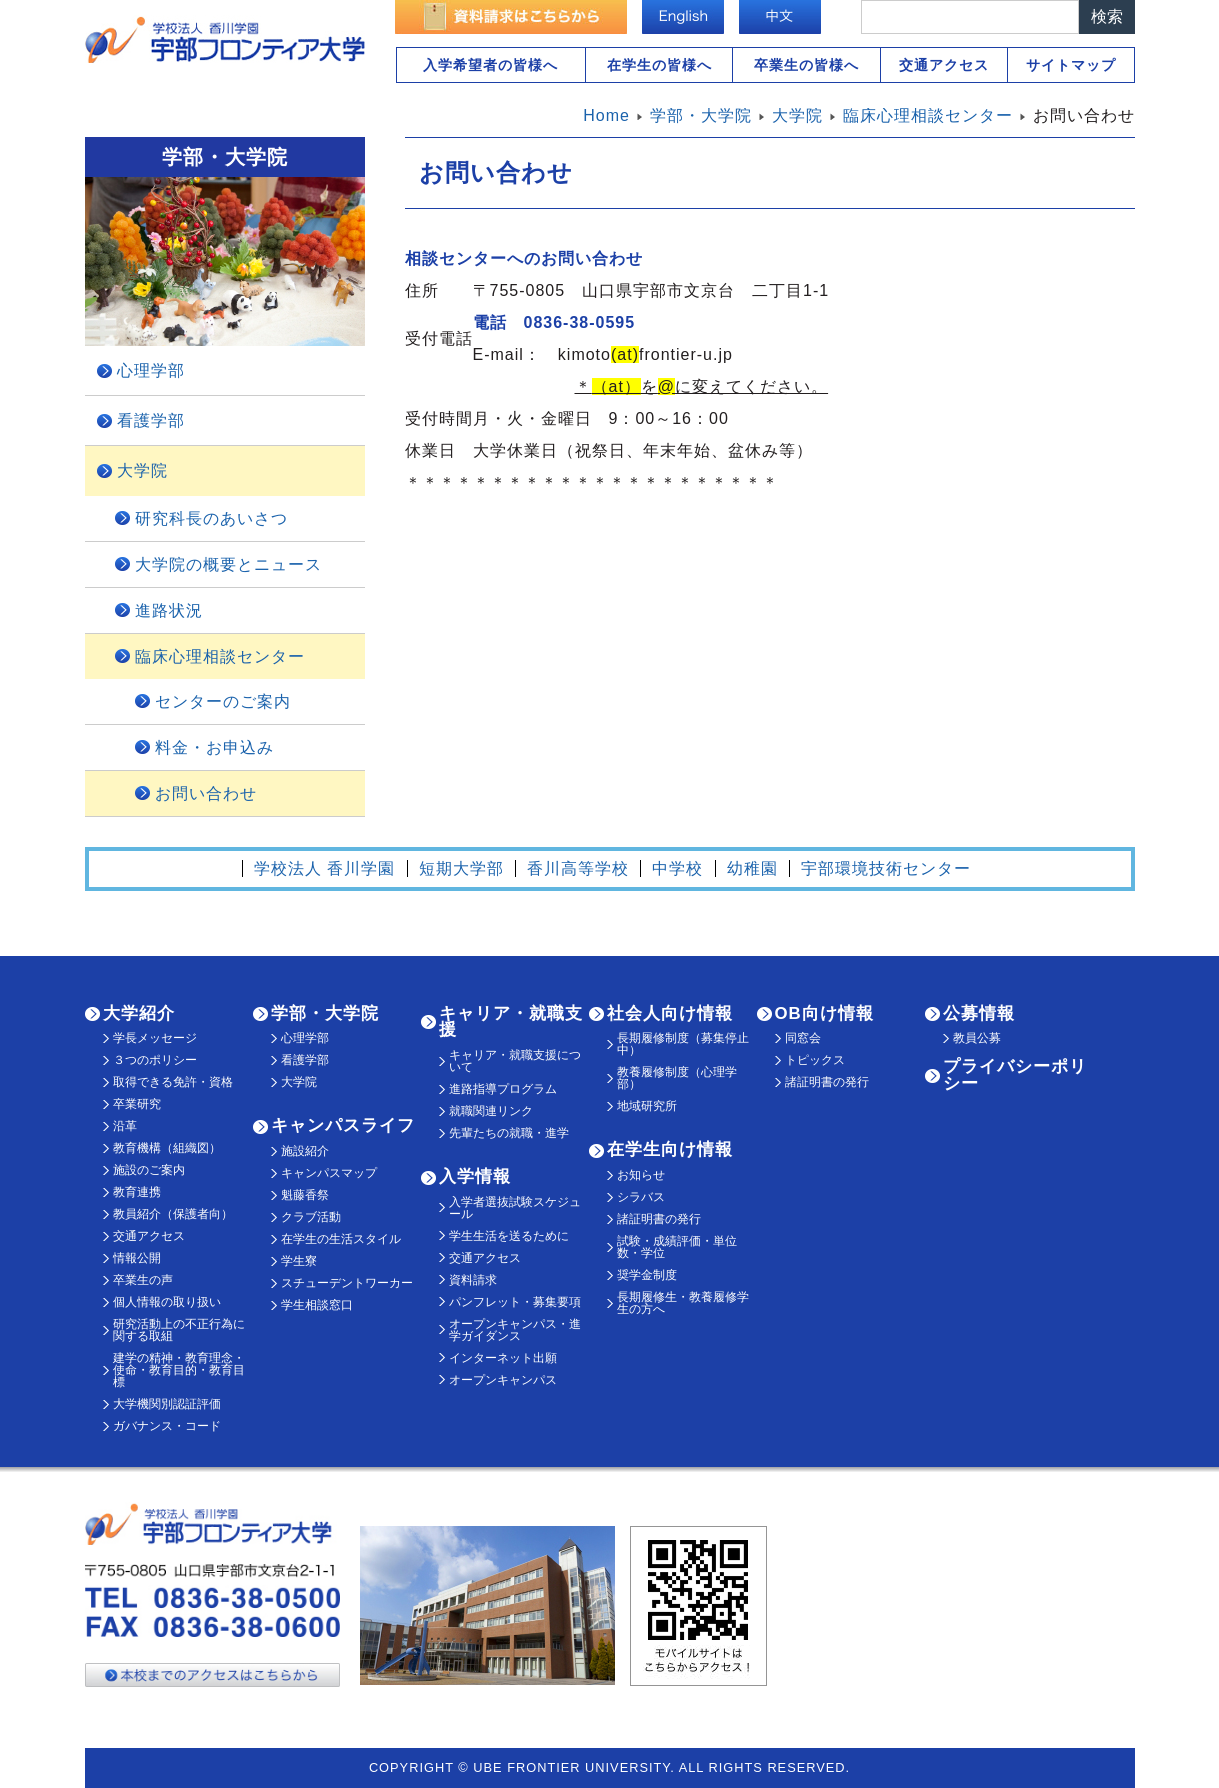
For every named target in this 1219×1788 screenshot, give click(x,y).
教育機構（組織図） (167, 1148)
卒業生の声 (143, 1280)
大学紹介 (139, 1013)
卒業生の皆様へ (806, 65)
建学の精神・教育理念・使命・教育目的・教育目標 (179, 1370)
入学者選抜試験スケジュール (515, 1208)
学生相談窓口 (317, 1305)
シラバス (641, 1197)
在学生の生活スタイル (341, 1239)
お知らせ (641, 1175)
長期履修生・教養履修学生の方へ (683, 1303)
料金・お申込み (214, 747)
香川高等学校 (578, 868)
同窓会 (803, 1038)
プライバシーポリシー (1015, 1075)
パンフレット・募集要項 (515, 1302)
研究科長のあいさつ (211, 518)
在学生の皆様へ (659, 65)
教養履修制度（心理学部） (677, 1078)
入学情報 (475, 1176)
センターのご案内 (223, 701)
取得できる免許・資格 (173, 1082)
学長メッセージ (155, 1038)
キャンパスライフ (343, 1125)
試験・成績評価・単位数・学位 (677, 1247)
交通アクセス (944, 65)
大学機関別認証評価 (167, 1404)
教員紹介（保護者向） (173, 1214)
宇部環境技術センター (886, 868)
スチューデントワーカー (347, 1283)
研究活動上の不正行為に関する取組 (179, 1330)
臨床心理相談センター (220, 656)
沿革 (125, 1126)
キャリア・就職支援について (515, 1061)
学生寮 (299, 1261)
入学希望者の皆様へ (490, 65)
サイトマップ (1071, 65)
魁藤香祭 (305, 1195)
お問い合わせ (206, 793)
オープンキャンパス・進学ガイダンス (515, 1330)
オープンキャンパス (503, 1380)
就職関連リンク (491, 1111)
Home (606, 115)
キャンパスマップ (329, 1173)
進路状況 (169, 610)
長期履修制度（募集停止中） (683, 1044)
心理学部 (151, 370)
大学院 (142, 470)
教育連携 (137, 1192)
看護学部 (151, 420)
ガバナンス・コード (167, 1426)
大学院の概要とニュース (228, 564)
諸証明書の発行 (659, 1219)
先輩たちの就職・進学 (509, 1133)
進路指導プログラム (503, 1089)
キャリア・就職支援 (511, 1022)
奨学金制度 (647, 1275)
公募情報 (979, 1013)
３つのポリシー (155, 1060)
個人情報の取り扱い (167, 1302)
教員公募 (977, 1038)
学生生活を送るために (509, 1236)
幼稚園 (752, 868)
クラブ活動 (311, 1217)
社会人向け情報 (670, 1013)
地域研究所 (647, 1106)
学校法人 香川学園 (324, 868)
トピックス (815, 1060)
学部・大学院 (325, 1013)
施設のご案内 (149, 1170)
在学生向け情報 (670, 1149)
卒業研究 (137, 1104)
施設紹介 (305, 1151)
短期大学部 (461, 868)
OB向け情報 (824, 1013)
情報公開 (137, 1258)
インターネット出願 (503, 1358)
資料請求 (473, 1280)
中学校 (677, 868)
